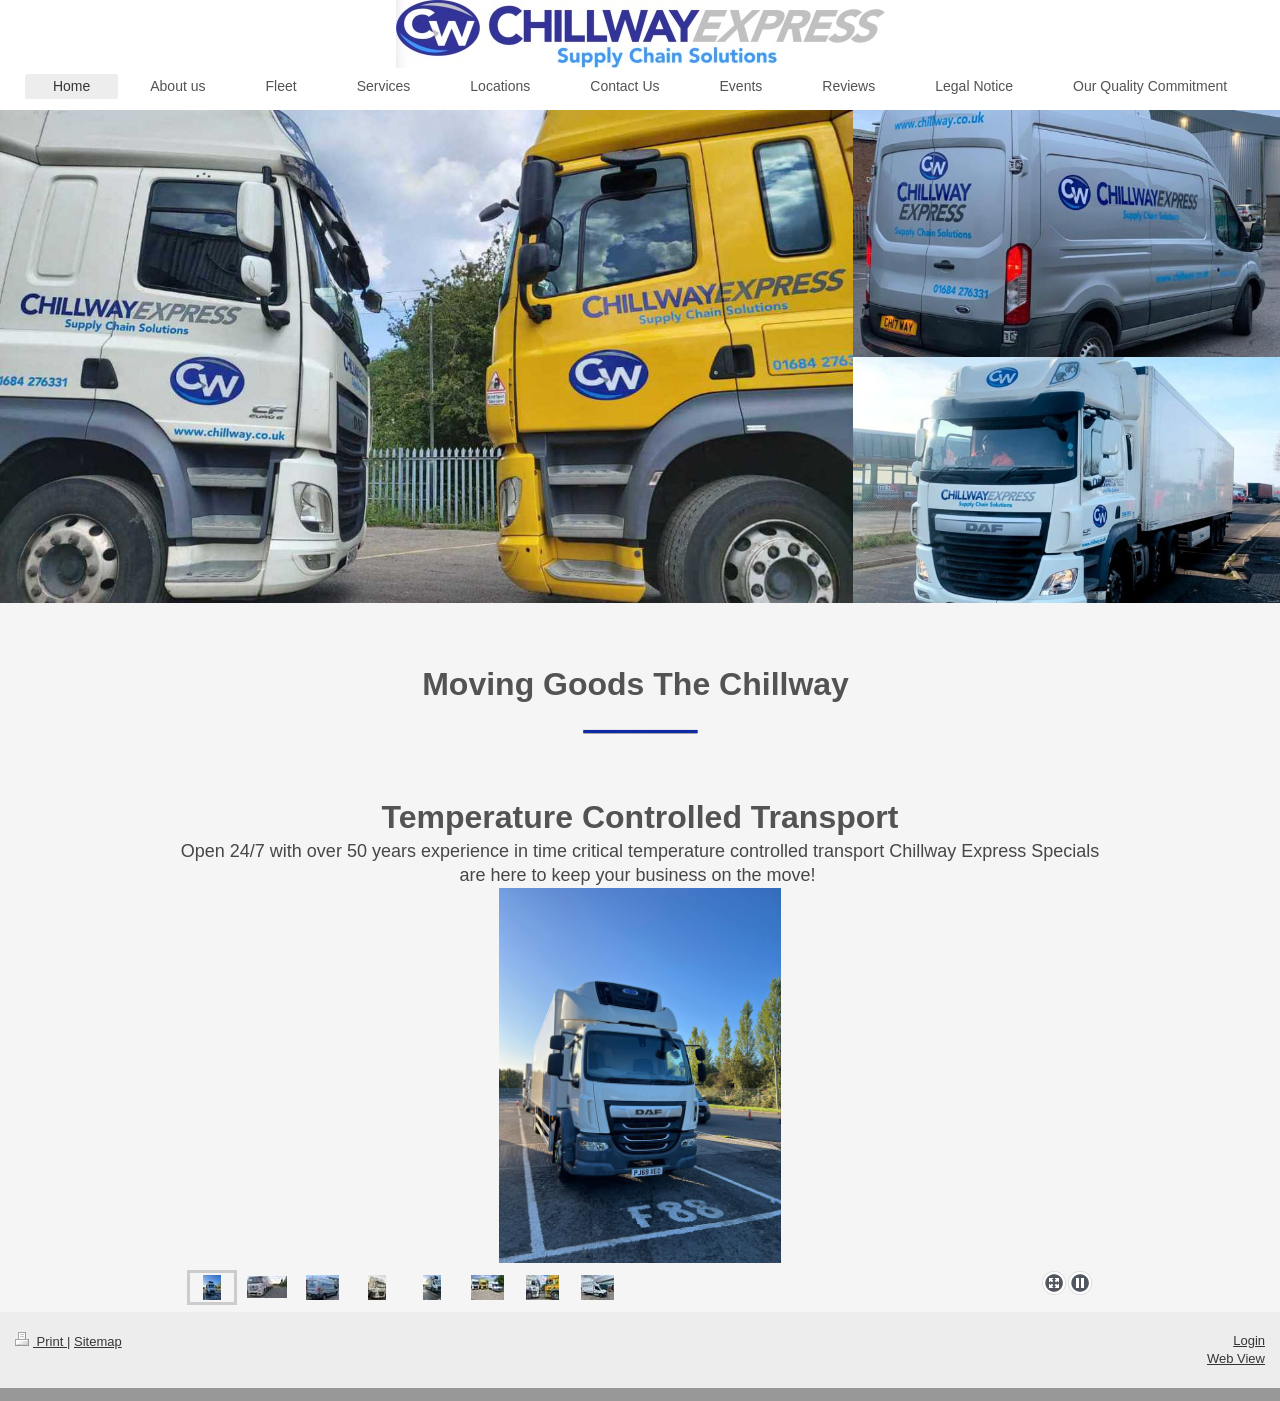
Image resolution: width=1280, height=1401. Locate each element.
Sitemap (98, 1341)
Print (41, 1341)
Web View (1236, 1358)
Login (1249, 1340)
